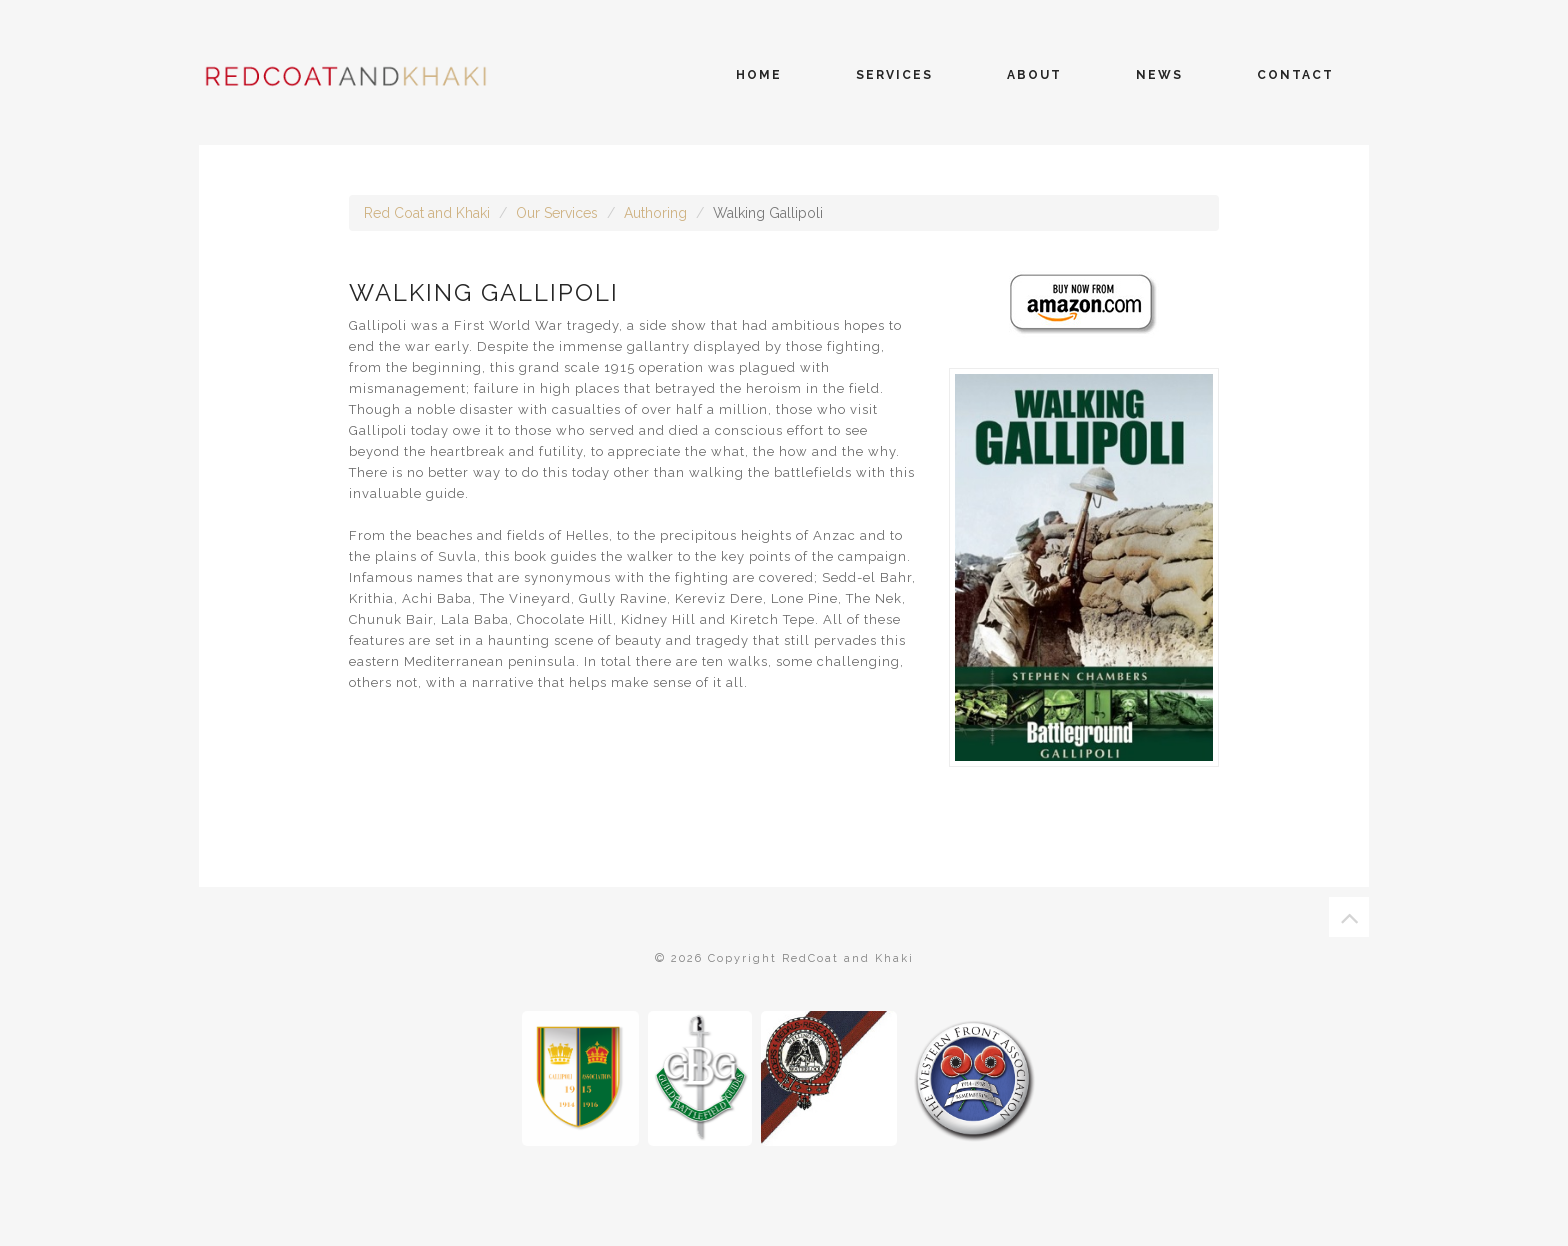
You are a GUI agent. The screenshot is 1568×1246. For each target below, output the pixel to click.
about (1034, 75)
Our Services (557, 213)
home (759, 75)
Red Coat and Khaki (427, 213)
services (894, 75)
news (1159, 75)
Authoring (655, 213)
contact (1295, 75)
